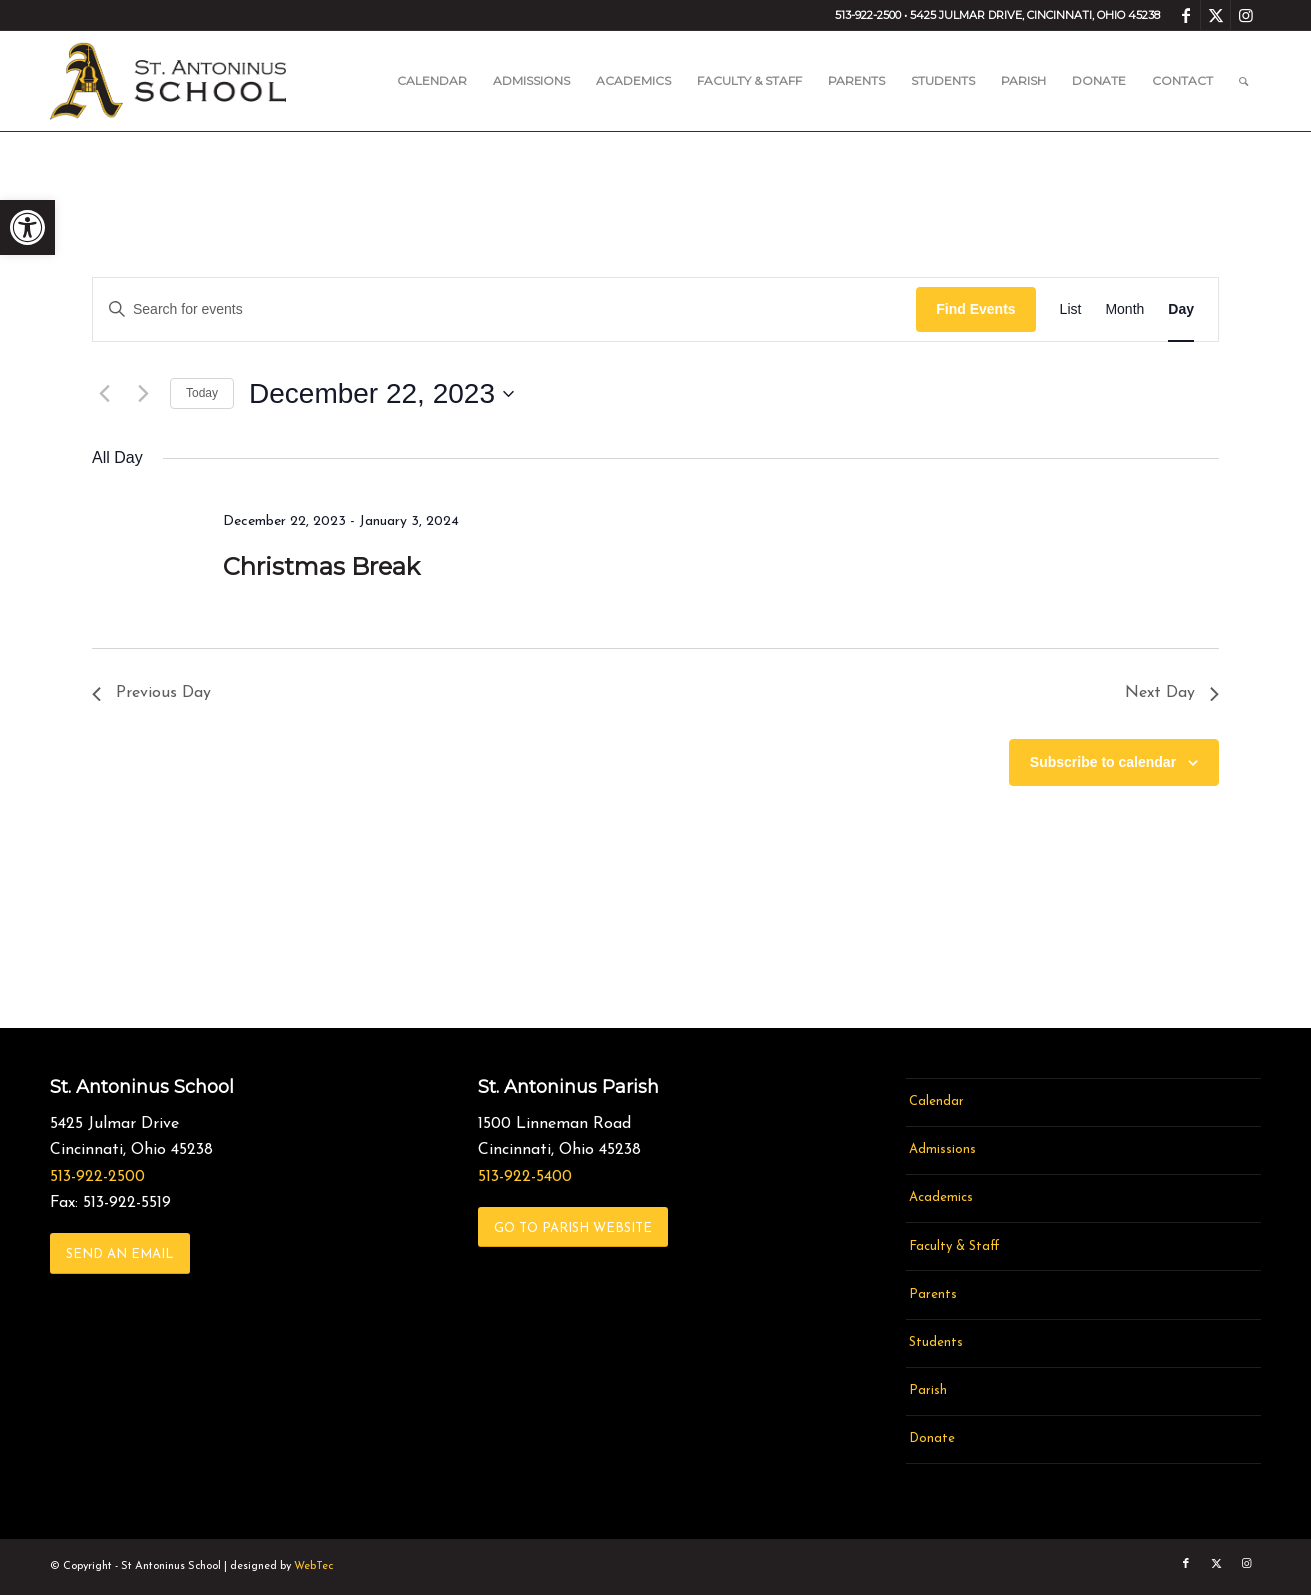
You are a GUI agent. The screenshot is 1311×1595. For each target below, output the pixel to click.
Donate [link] (932, 1438)
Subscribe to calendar (1103, 762)
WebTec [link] (313, 1566)
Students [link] (936, 1342)
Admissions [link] (942, 1149)
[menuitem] (432, 81)
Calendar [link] (936, 1101)
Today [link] (202, 393)
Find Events (975, 309)
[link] (27, 227)
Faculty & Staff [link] (954, 1246)
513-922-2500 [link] (97, 1177)
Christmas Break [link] (321, 566)
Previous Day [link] (151, 693)
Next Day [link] (1172, 693)
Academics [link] (941, 1197)
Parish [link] (928, 1390)
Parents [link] (933, 1294)
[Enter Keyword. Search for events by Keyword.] (504, 309)
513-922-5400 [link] (525, 1177)
